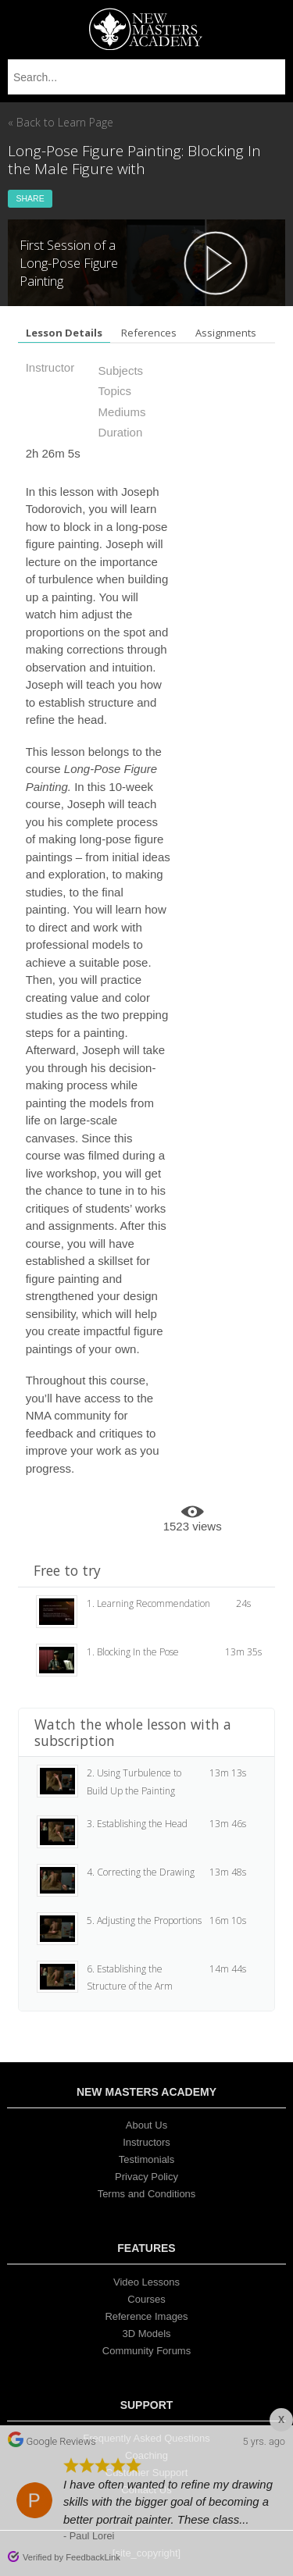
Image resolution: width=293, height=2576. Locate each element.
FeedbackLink (93, 2557)
